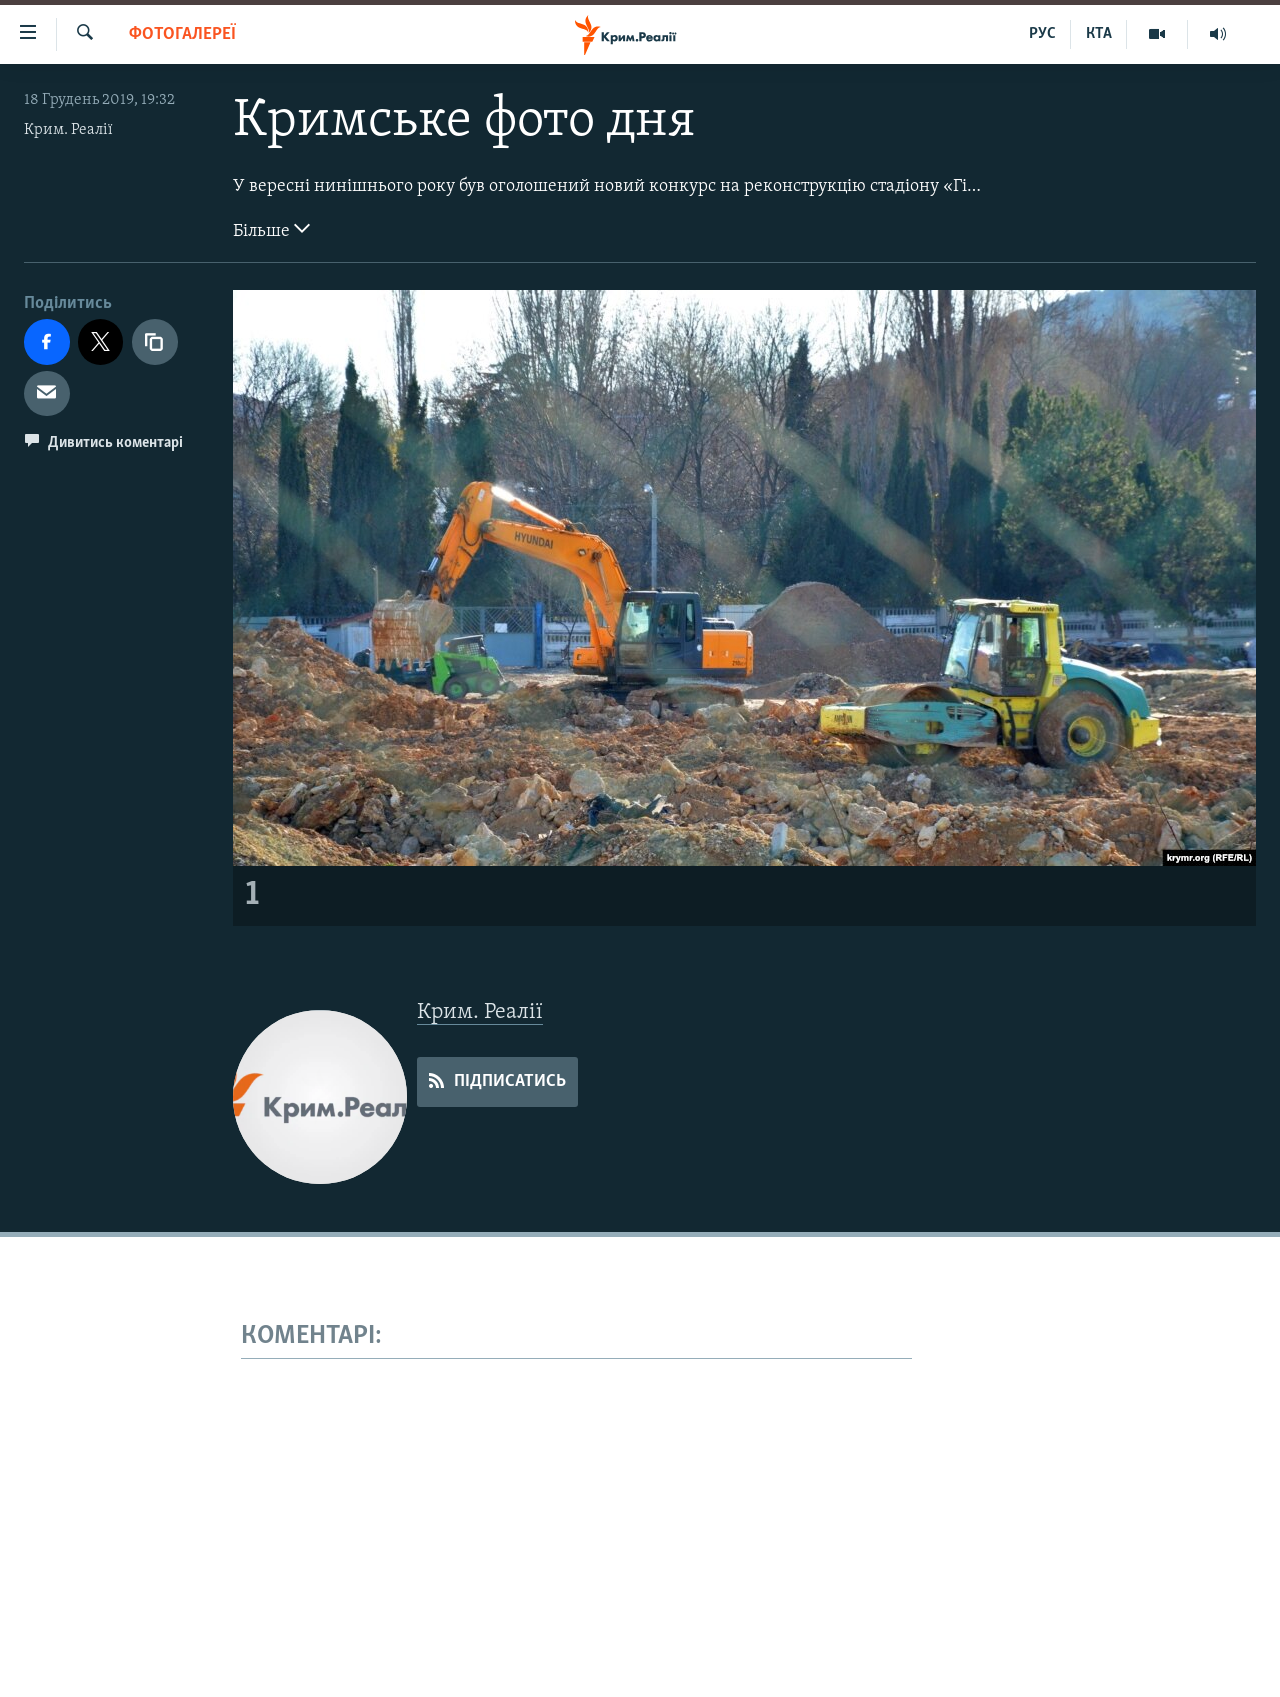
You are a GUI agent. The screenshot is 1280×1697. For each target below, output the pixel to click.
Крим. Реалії (68, 130)
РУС (1042, 34)
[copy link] (155, 342)
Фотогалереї (182, 34)
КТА (1099, 34)
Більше (271, 229)
